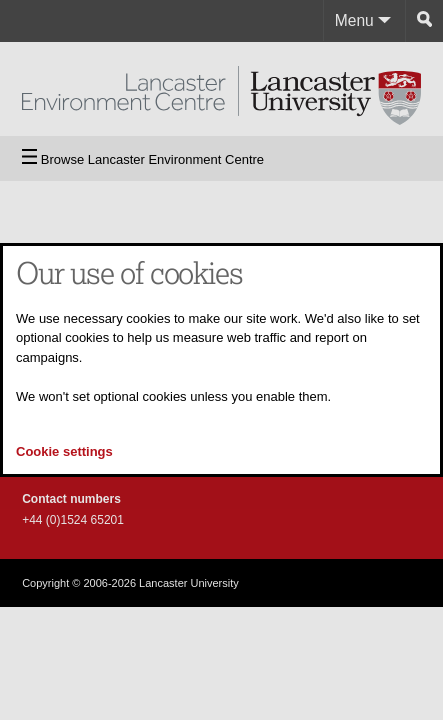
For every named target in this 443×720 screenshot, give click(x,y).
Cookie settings (64, 451)
